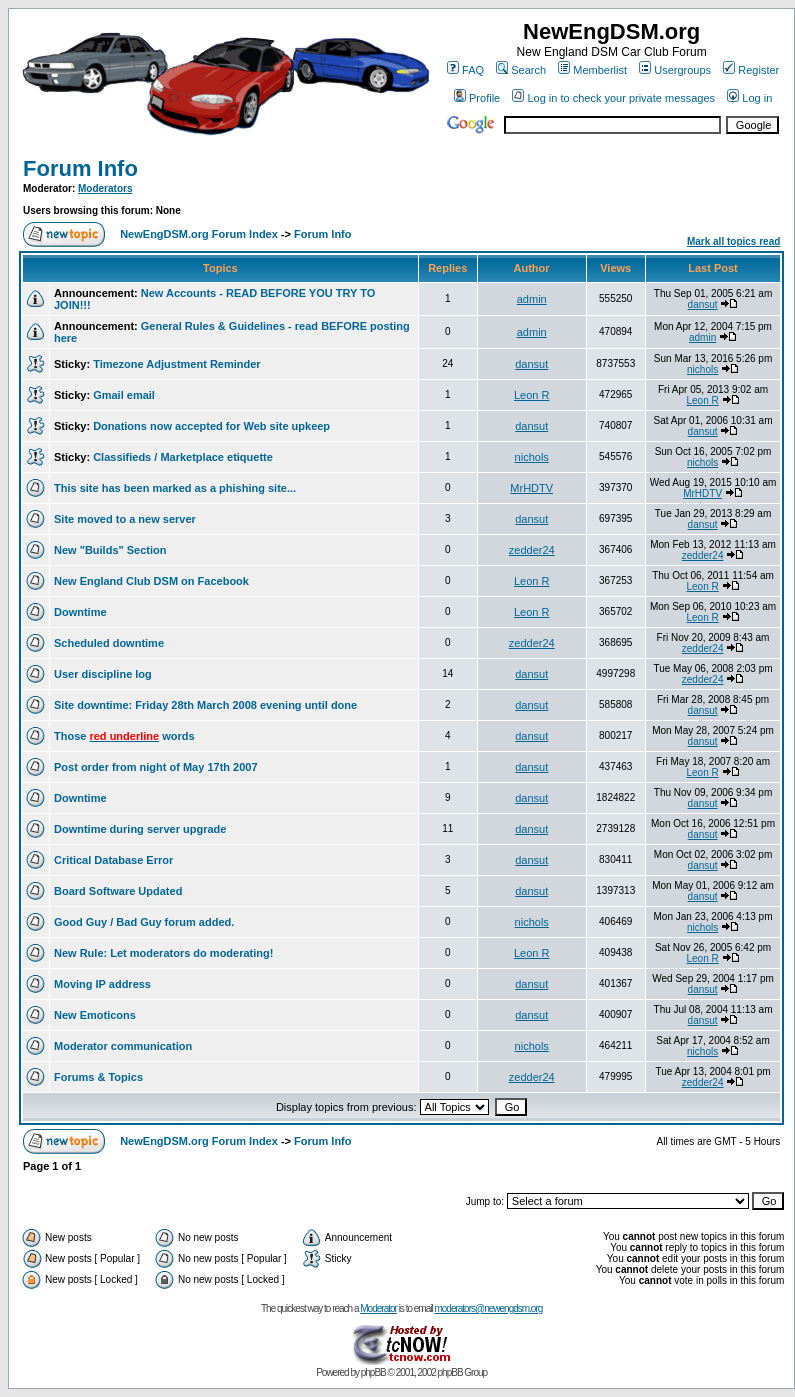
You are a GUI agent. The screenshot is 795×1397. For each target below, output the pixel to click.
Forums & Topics (98, 1077)
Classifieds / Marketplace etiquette (183, 457)
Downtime (80, 612)
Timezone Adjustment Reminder (176, 364)
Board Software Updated (118, 891)
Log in (749, 98)
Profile (477, 98)
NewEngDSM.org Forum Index (199, 234)
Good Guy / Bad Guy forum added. (144, 922)
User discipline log (103, 674)
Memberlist (592, 70)
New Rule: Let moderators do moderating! (163, 953)
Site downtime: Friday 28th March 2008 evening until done (205, 705)
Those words (124, 736)
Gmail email (124, 395)
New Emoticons (95, 1015)
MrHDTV (531, 488)
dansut (703, 304)
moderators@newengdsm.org (488, 1308)
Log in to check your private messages (613, 98)
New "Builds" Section (110, 550)
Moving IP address (102, 984)
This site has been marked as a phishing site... (175, 488)
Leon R (531, 395)
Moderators (105, 188)
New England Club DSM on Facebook (151, 581)
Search (521, 70)
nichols (702, 369)
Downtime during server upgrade (140, 829)
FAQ (465, 70)
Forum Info (80, 168)
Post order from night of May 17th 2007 (156, 767)
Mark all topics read (733, 241)
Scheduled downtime (109, 643)
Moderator (378, 1308)
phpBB (373, 1372)
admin (532, 299)
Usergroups (675, 70)
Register (751, 70)
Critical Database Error (113, 860)
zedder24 (532, 550)
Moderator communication (123, 1046)
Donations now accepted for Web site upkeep (211, 426)
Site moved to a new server (125, 519)
